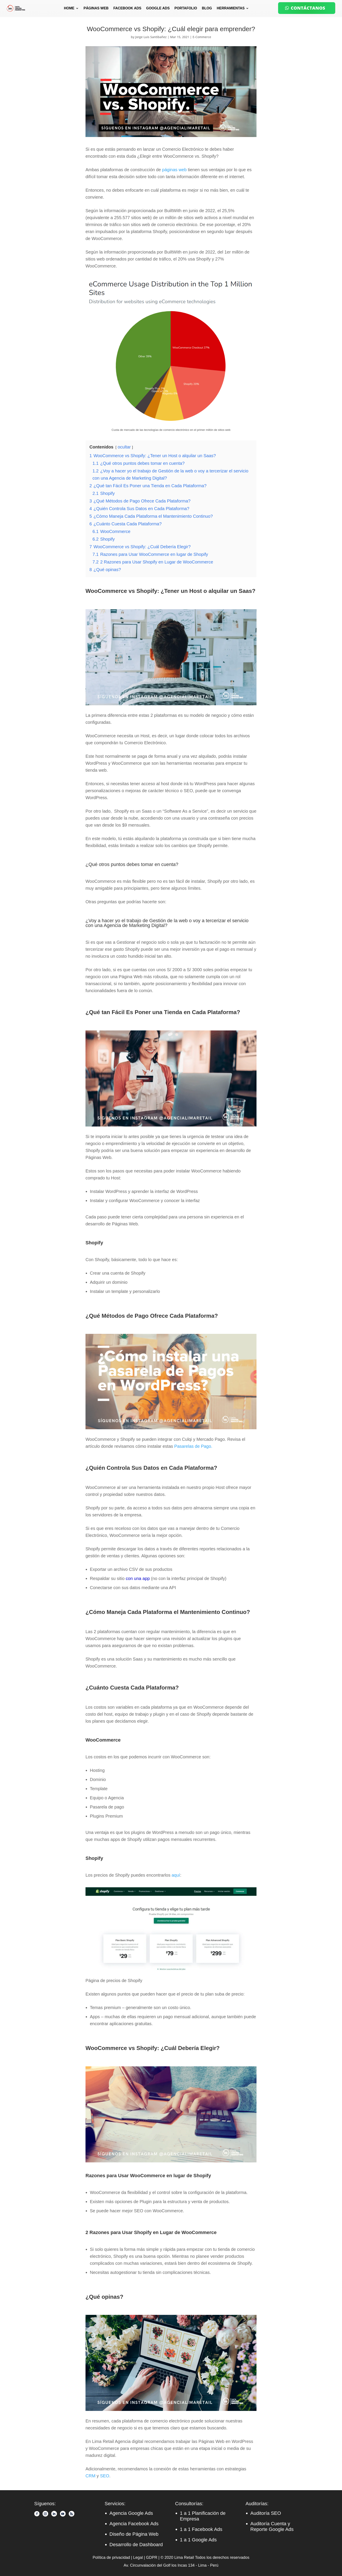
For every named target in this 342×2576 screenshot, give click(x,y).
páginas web (174, 169)
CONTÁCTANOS (309, 8)
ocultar (124, 447)
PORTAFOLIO (185, 8)
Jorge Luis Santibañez (151, 37)
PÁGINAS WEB (96, 8)
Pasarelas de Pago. (193, 1446)
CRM (91, 2475)
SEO (104, 2475)
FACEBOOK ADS (127, 8)
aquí (176, 1875)
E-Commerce (202, 37)
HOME (69, 8)
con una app (138, 1578)
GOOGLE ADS (158, 8)
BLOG (207, 8)
